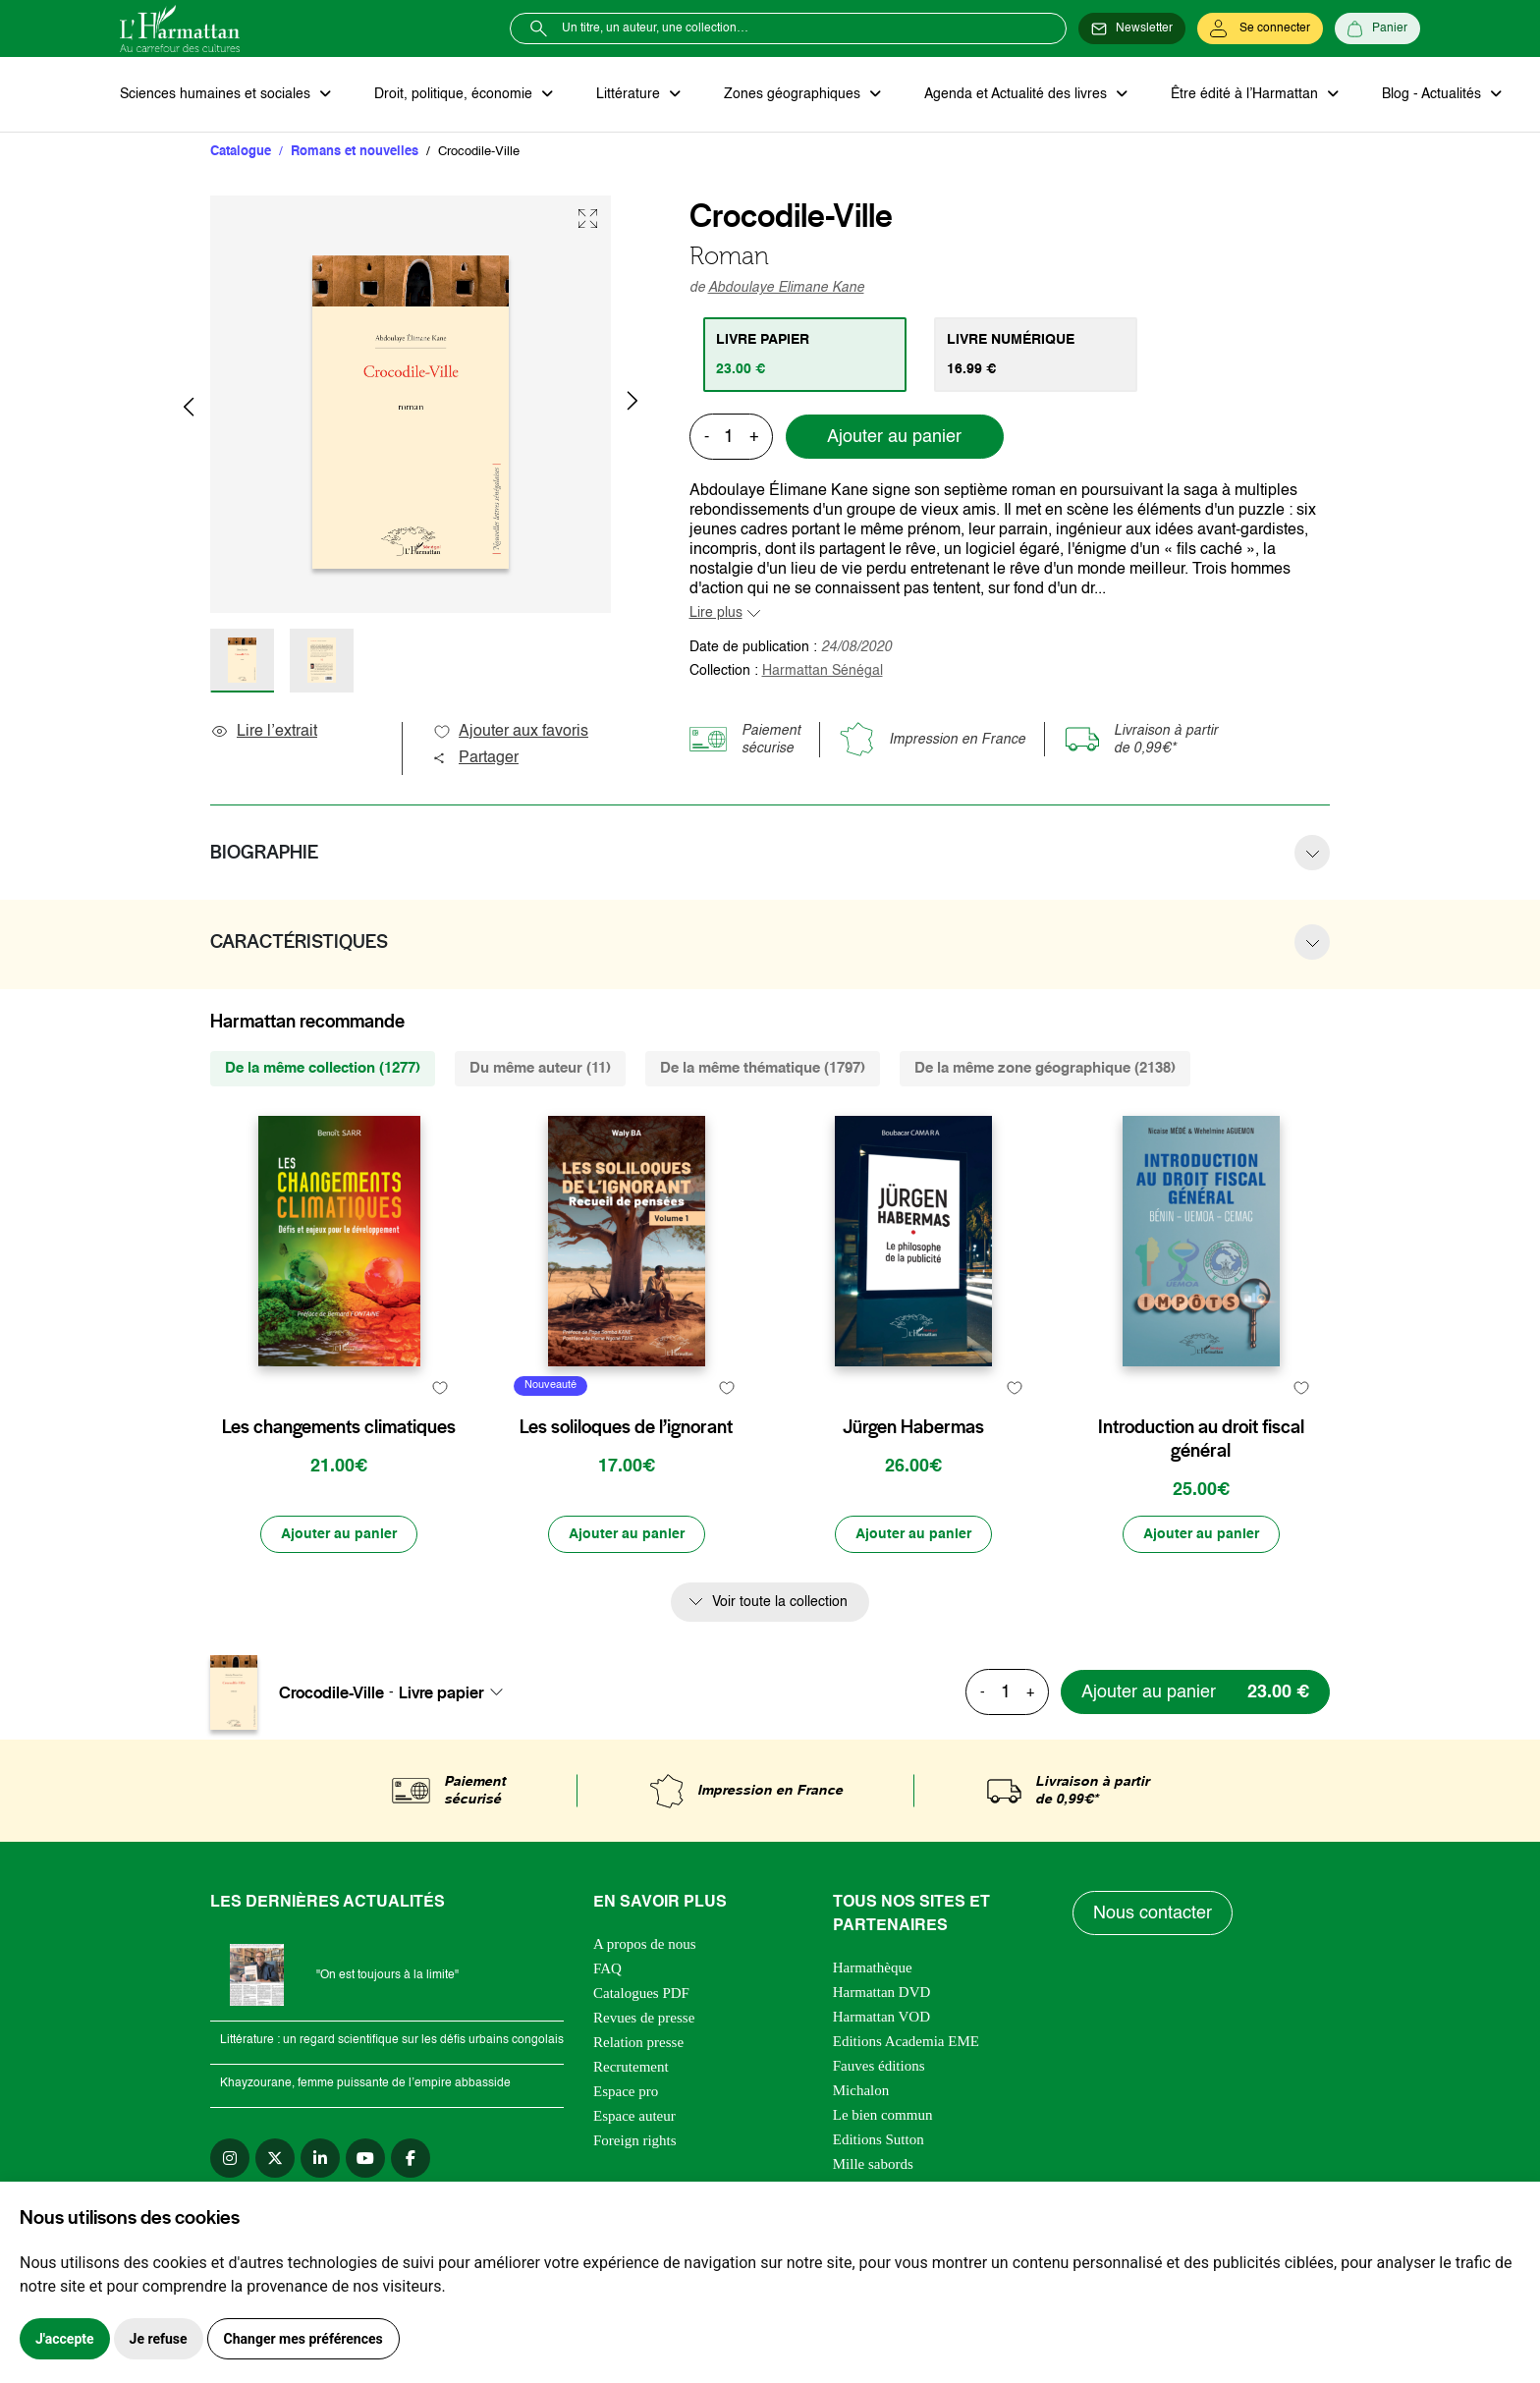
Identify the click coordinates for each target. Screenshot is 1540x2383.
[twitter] (275, 2158)
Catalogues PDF (641, 1993)
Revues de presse (643, 2017)
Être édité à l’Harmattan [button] (1246, 94)
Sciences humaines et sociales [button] (217, 94)
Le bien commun (883, 2115)
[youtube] (365, 2158)
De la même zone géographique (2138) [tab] (1045, 1068)
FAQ (607, 1968)
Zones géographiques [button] (794, 94)
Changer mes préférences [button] (303, 2339)
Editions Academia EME (906, 2041)
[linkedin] (320, 2158)
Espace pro (625, 2091)
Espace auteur (634, 2116)
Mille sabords (873, 2164)
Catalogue (240, 151)
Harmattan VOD (881, 2016)
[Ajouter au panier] (338, 1534)
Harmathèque (872, 1967)
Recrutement (631, 2067)
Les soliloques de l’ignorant (626, 1427)
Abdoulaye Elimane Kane (786, 288)
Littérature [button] (630, 94)
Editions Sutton (878, 2139)
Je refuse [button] (159, 2339)
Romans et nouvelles (354, 151)
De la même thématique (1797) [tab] (762, 1068)
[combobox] (457, 1692)
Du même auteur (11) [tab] (540, 1068)
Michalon (861, 2090)
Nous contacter (1152, 1913)
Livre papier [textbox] (441, 1692)
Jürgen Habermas (913, 1427)
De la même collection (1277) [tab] (322, 1068)
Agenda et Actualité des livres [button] (1017, 94)
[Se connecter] (1260, 28)
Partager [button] (475, 758)
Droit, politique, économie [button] (455, 94)
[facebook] (410, 2158)
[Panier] (1377, 28)
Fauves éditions (879, 2066)
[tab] (805, 354)
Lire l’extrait (263, 732)
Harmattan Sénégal (822, 671)
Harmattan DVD (882, 1992)
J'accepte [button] (64, 2339)
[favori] (439, 1388)
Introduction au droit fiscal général (1201, 1439)
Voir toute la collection (780, 1602)
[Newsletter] (1131, 28)
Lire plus (715, 613)
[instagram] (229, 2158)
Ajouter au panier (894, 437)
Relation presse (638, 2042)
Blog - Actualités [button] (1433, 94)
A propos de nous (644, 1944)
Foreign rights (635, 2140)
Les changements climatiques (339, 1427)
